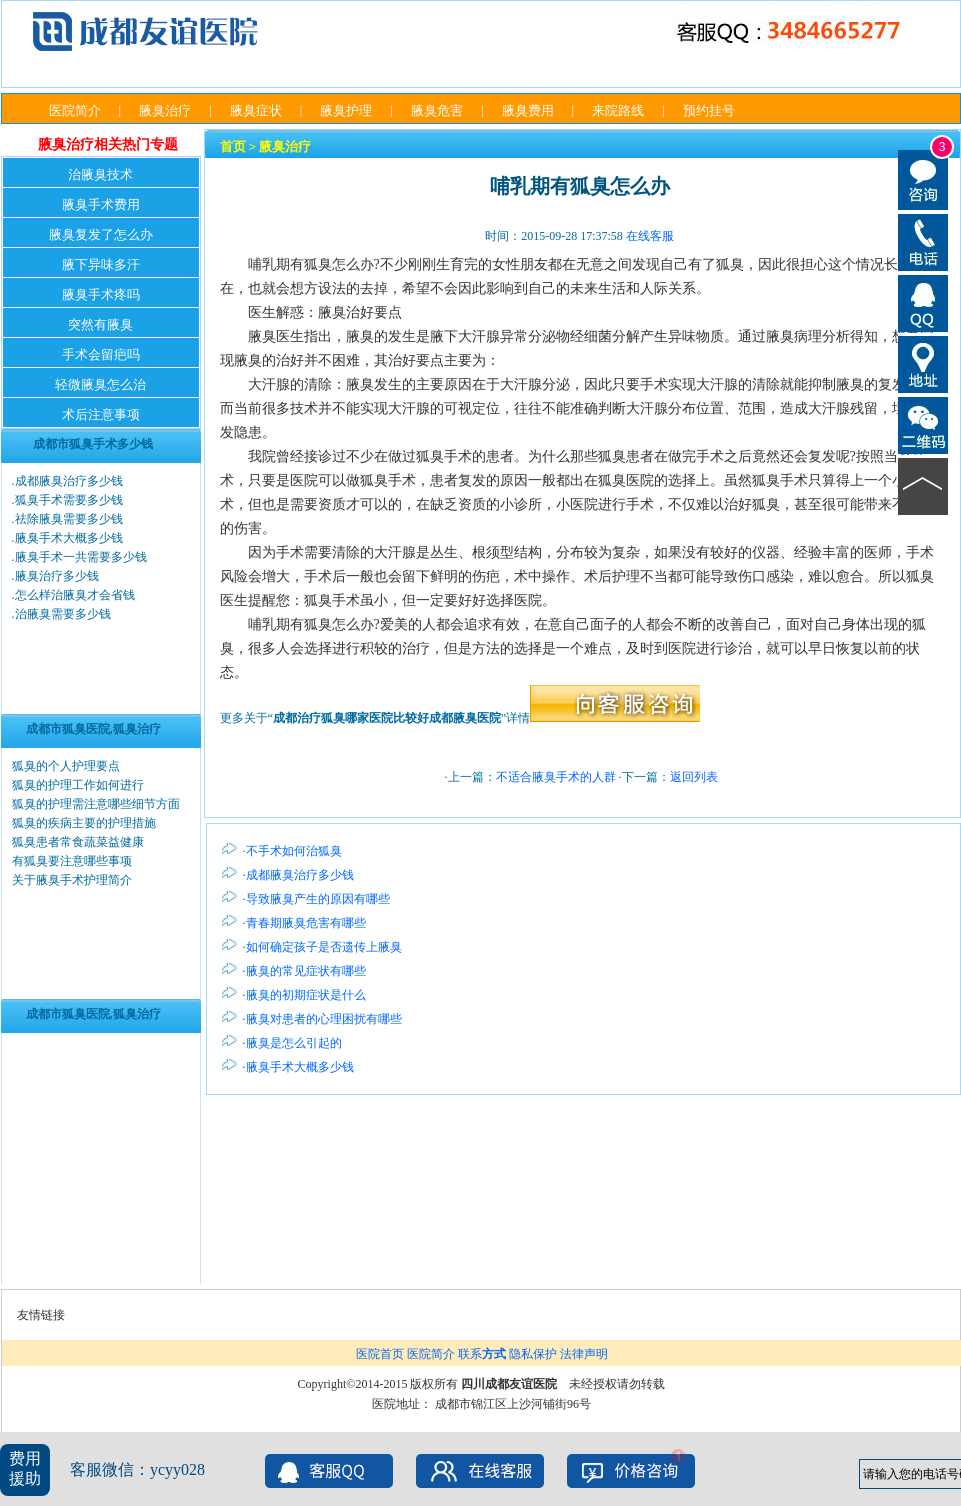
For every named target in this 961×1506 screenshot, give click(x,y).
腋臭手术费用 (101, 204)
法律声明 (584, 1354)
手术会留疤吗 (101, 354)
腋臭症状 (256, 110)
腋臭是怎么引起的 (294, 1043)
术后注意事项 (101, 414)
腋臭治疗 (165, 110)
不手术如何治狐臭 (294, 851)
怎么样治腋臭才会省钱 (75, 595)
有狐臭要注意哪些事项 (72, 861)
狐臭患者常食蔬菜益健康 (78, 842)
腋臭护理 (346, 110)
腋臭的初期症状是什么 (306, 995)
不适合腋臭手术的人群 (556, 777)
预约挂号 (709, 110)
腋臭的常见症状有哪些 (306, 971)
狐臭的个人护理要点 (66, 766)
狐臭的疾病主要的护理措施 (84, 823)
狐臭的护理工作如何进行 (78, 785)
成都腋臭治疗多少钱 (69, 481)
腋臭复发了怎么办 (101, 234)
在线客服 (650, 236)
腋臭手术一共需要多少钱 (81, 557)
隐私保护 (533, 1354)
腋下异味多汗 (101, 264)
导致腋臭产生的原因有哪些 (318, 899)
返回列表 (694, 777)
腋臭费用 (528, 110)
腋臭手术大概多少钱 (69, 538)
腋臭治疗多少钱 (57, 576)
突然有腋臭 (100, 324)
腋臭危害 (437, 110)
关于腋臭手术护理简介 (72, 880)
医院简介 (75, 110)
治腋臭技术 (100, 174)
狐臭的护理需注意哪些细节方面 (96, 804)
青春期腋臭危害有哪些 (306, 923)
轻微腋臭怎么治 (100, 384)
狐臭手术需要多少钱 (69, 500)
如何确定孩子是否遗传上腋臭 (324, 947)
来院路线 (618, 110)
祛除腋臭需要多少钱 (69, 519)
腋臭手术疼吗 (101, 294)
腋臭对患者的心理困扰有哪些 (324, 1019)
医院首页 (380, 1354)
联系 (482, 1354)
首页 (233, 146)
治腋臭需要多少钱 (63, 614)
